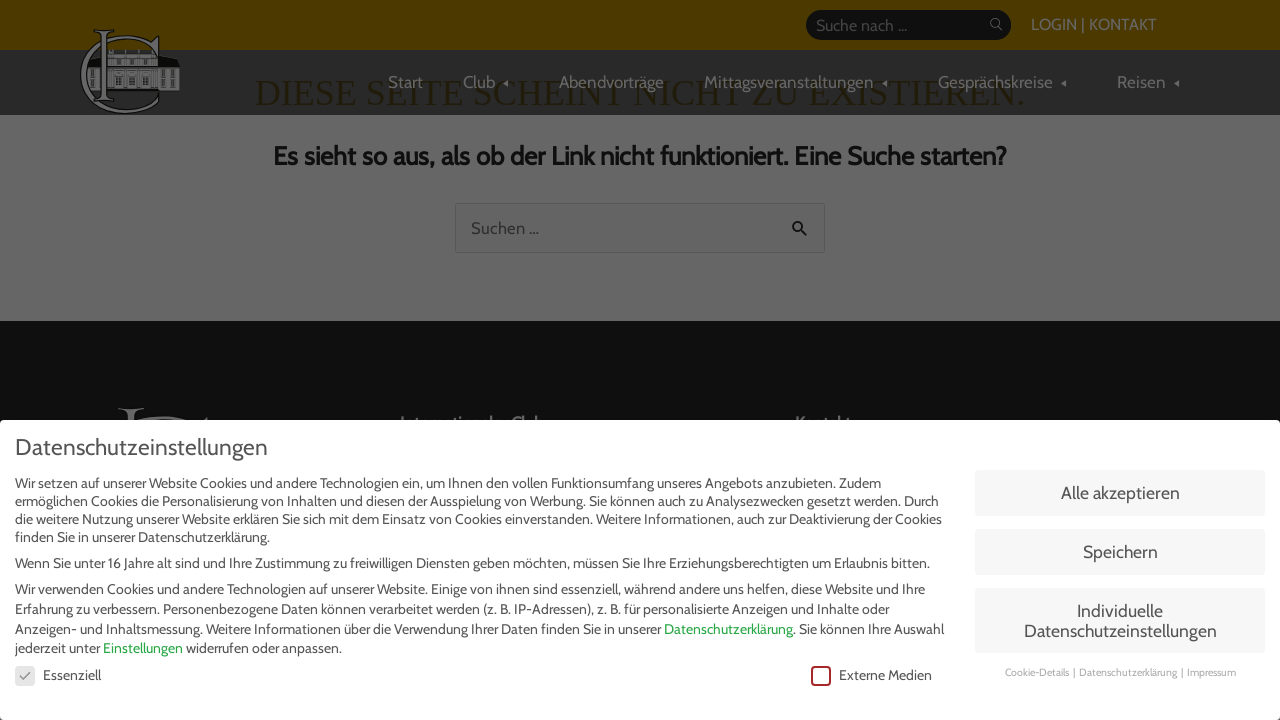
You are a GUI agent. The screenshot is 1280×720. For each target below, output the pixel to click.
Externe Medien (871, 675)
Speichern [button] (1120, 551)
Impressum (1211, 672)
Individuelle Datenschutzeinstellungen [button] (1120, 620)
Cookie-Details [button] (1038, 672)
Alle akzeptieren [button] (1120, 492)
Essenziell (58, 675)
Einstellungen (143, 648)
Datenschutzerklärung (728, 629)
